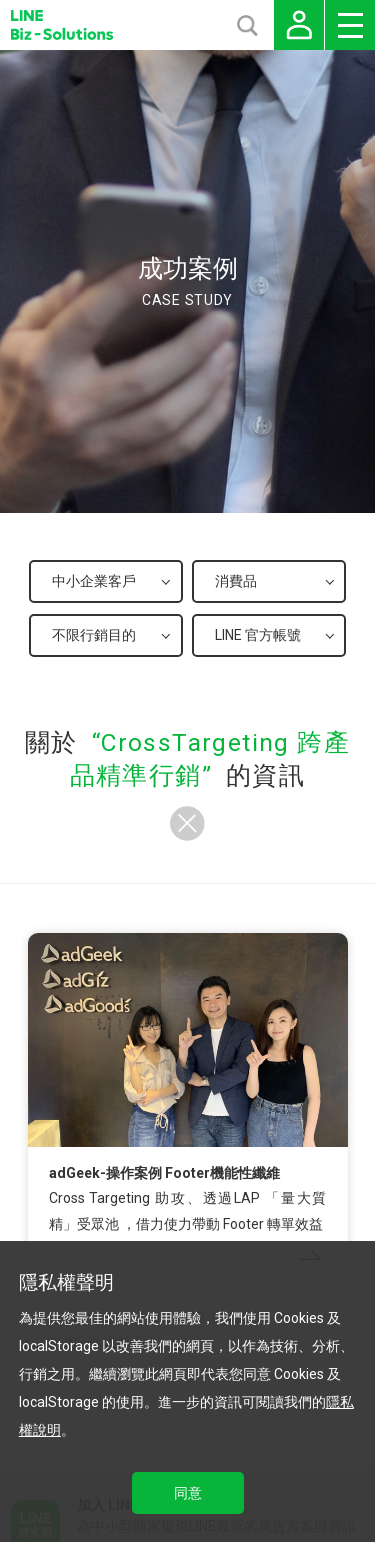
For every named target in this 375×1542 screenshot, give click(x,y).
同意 (188, 1493)
